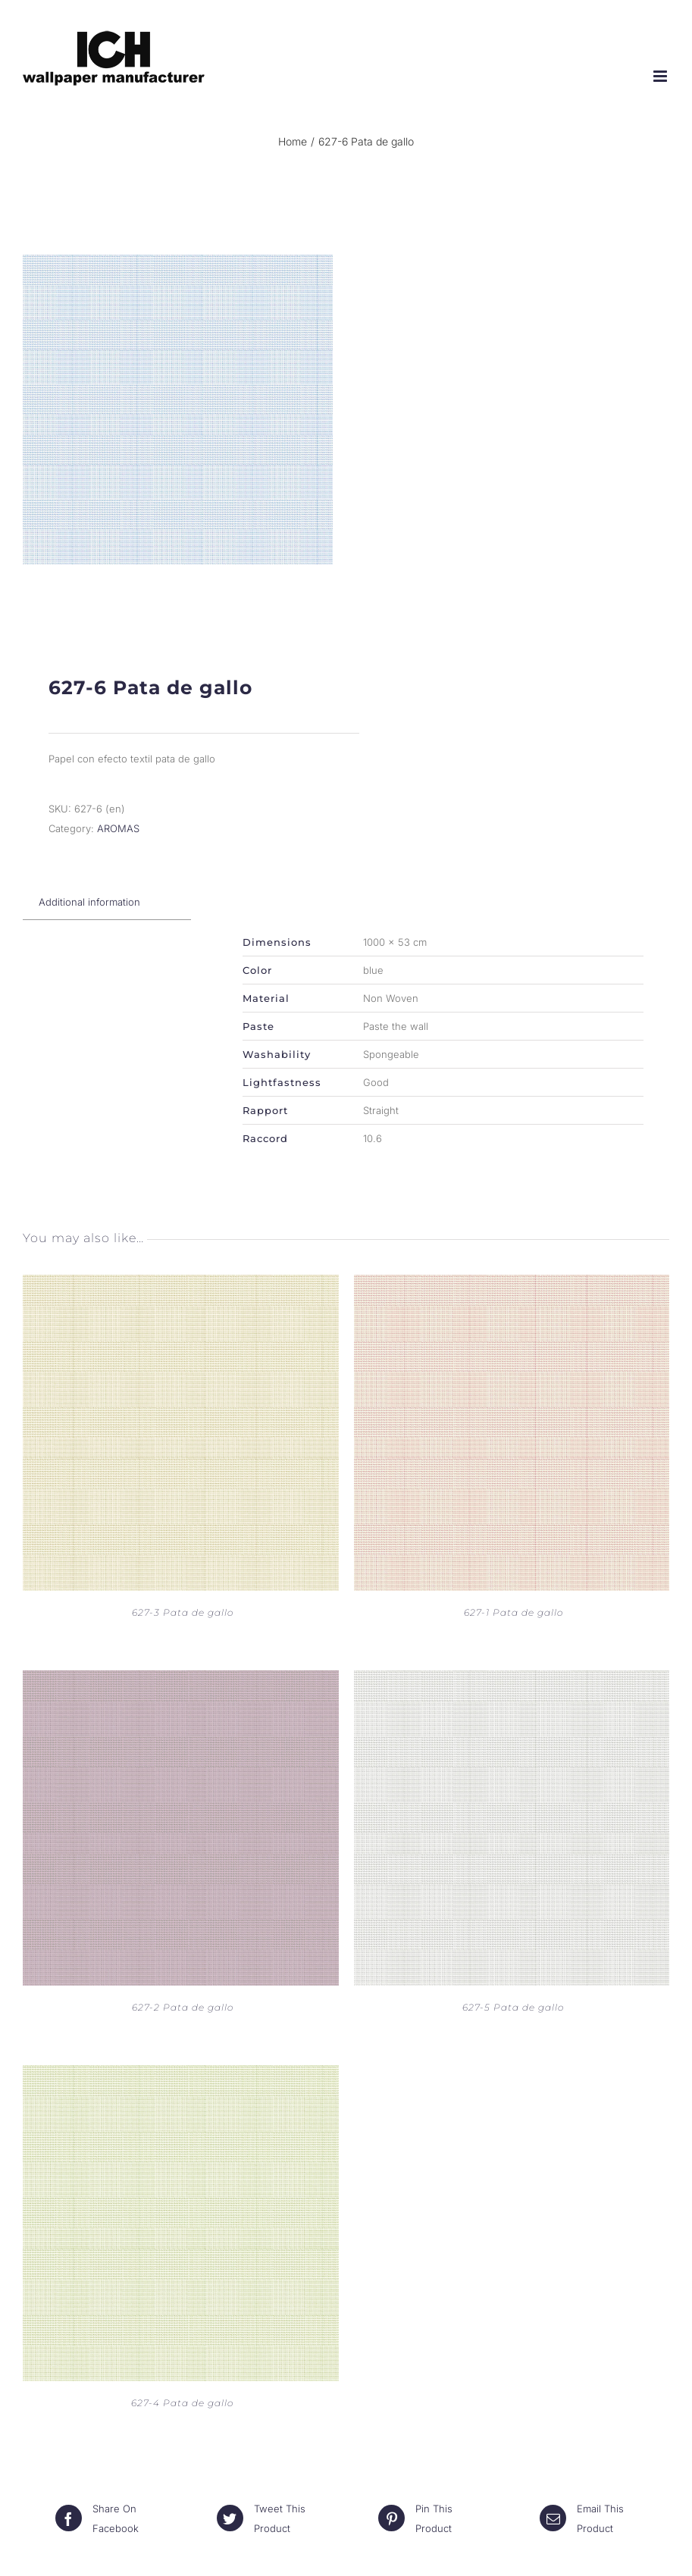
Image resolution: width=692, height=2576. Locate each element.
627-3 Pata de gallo (182, 1612)
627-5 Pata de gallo (513, 2007)
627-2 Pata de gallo (182, 2007)
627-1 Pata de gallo (513, 1612)
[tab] (89, 902)
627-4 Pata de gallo (182, 2403)
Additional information (89, 902)
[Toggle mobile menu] (661, 76)
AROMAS (118, 828)
